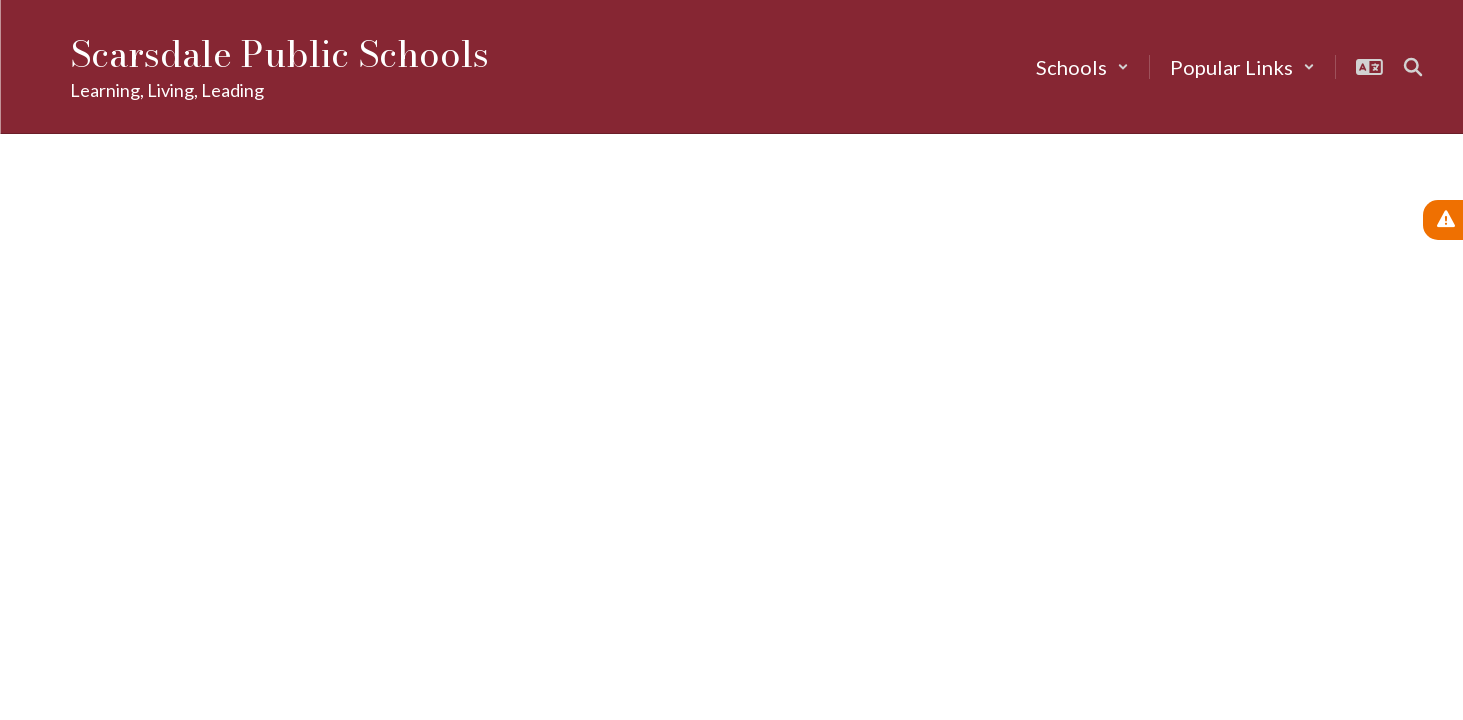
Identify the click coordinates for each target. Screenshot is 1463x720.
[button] (1082, 67)
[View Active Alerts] (1443, 220)
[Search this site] (1413, 67)
